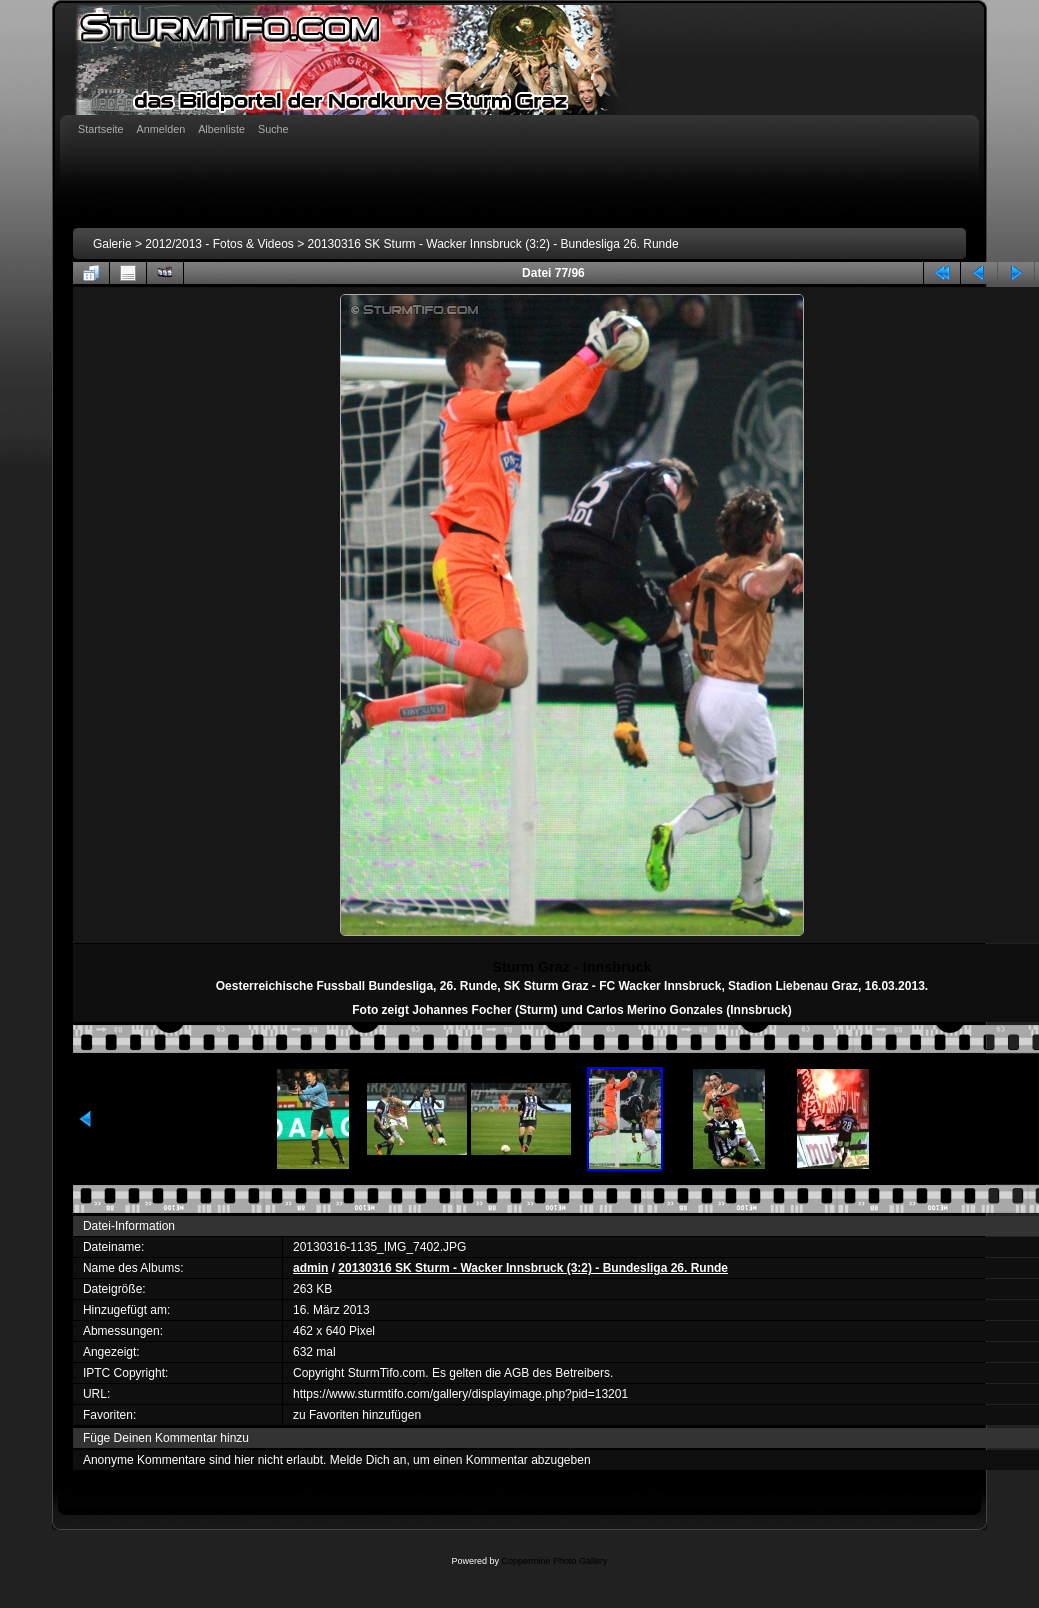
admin (310, 1268)
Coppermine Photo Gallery (554, 1561)
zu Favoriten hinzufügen (357, 1415)
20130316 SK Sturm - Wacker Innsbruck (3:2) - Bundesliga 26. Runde (493, 244)
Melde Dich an (368, 1460)
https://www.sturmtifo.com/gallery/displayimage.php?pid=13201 (460, 1394)
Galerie (112, 244)
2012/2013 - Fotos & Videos (219, 244)
